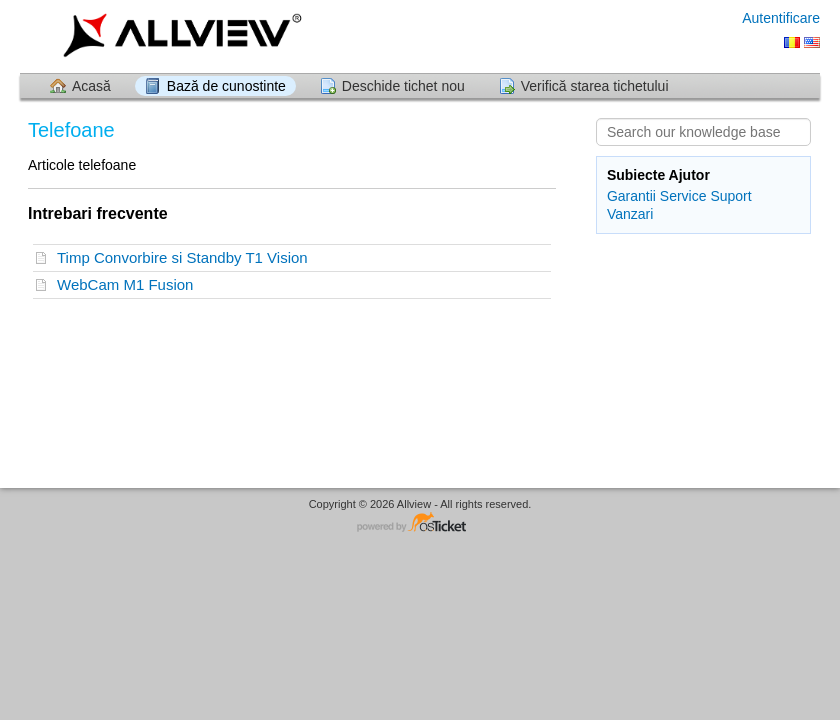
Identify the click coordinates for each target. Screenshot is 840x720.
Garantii (631, 196)
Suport (730, 196)
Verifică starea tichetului (595, 86)
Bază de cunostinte (226, 86)
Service (683, 196)
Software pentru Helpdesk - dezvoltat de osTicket (420, 523)
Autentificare (781, 18)
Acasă (91, 86)
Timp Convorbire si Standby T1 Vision (186, 257)
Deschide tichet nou (403, 86)
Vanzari (630, 214)
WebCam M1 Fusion (129, 284)
